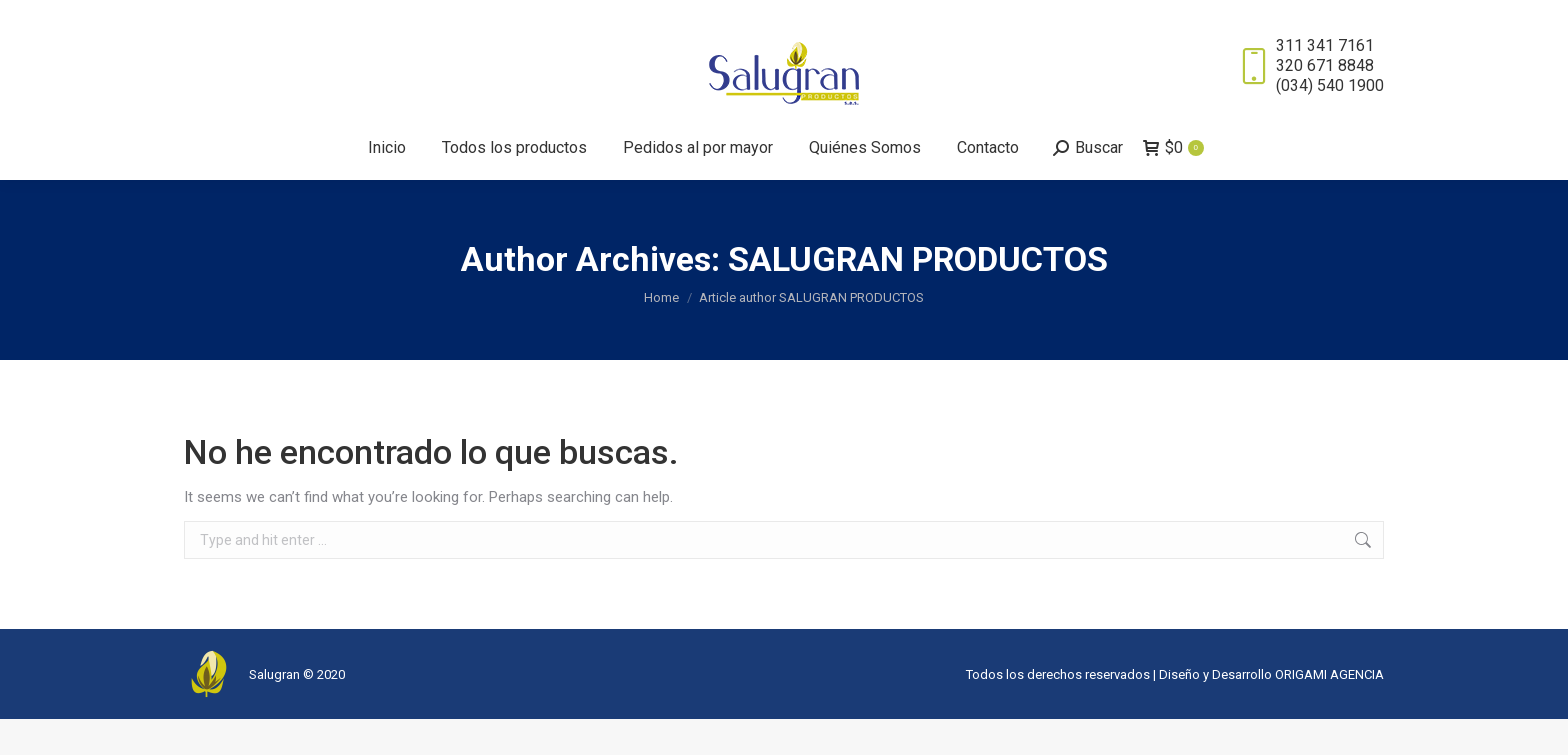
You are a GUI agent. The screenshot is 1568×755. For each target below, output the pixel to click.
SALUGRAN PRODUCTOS (918, 295)
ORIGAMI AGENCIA (1329, 710)
